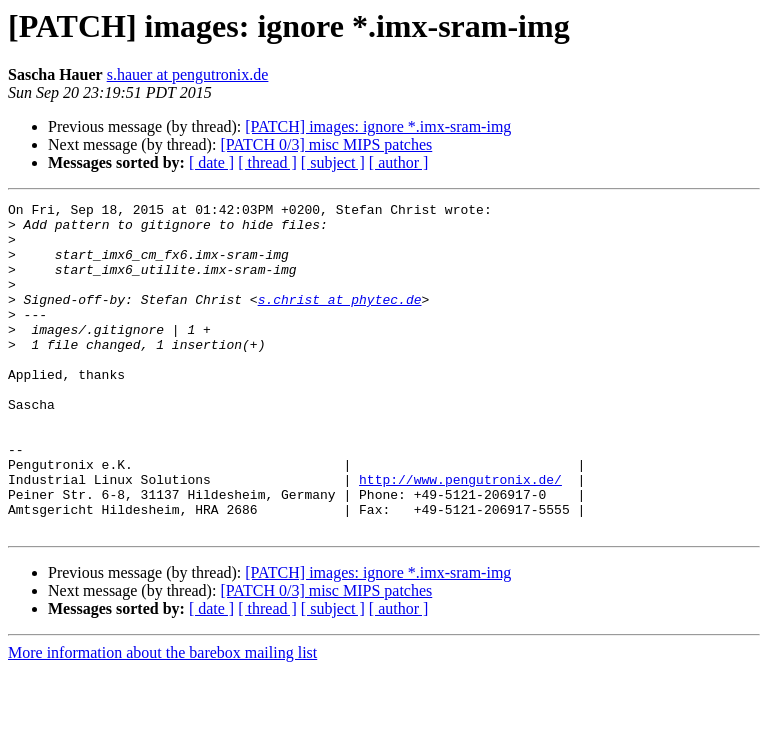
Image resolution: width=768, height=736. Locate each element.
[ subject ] (333, 162)
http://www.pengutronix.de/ (460, 536)
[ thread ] (267, 162)
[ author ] (399, 162)
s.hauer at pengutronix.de (188, 74)
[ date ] (211, 162)
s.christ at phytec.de (340, 320)
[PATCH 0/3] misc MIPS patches (326, 144)
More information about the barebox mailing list (162, 718)
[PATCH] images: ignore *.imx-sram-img (378, 126)
